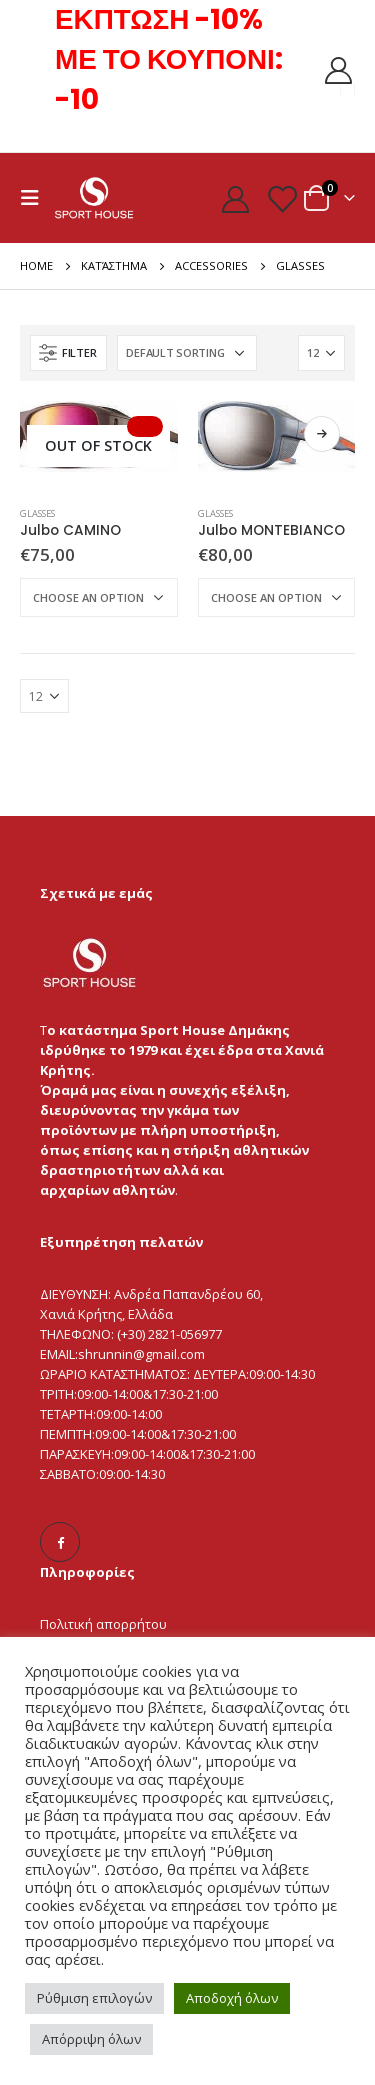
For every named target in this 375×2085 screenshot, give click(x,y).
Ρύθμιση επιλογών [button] (94, 1998)
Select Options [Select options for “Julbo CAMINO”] (145, 426)
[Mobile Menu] (36, 198)
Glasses (37, 513)
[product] (99, 436)
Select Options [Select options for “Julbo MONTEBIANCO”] (322, 434)
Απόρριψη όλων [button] (91, 2039)
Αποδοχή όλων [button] (232, 1998)
